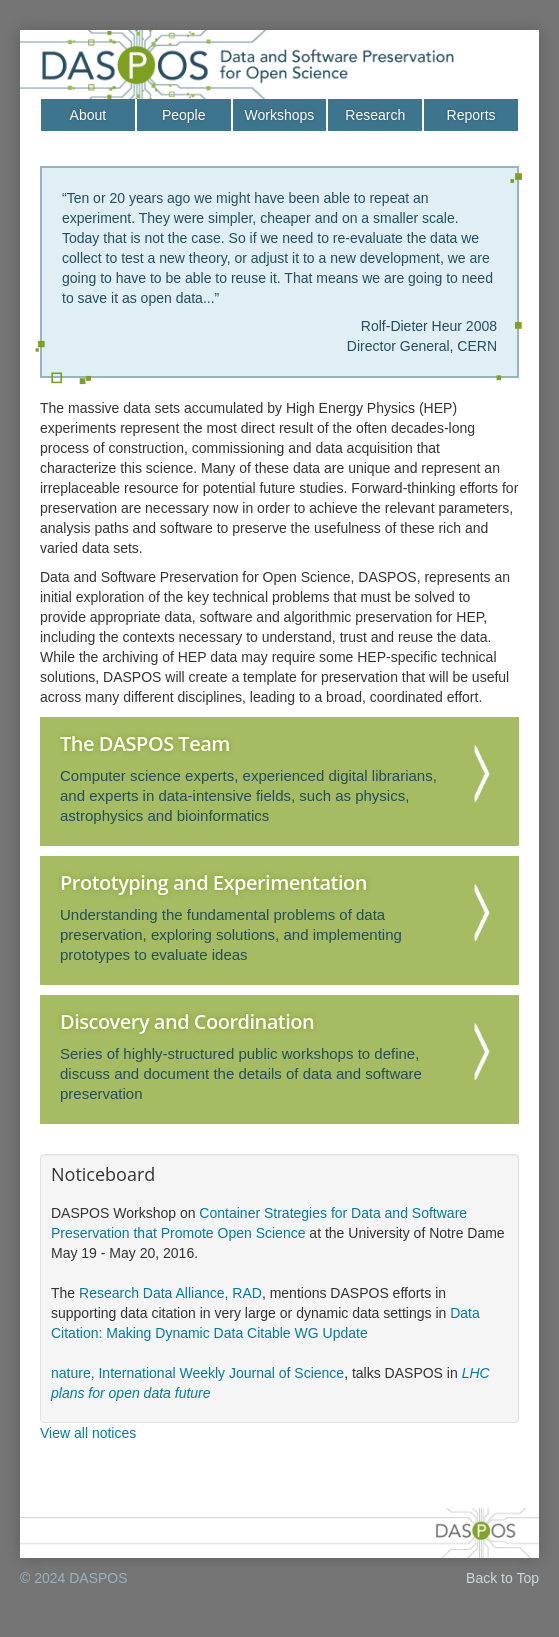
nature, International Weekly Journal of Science (197, 1373)
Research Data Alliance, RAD (170, 1293)
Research (375, 115)
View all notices (88, 1433)
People (184, 115)
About (88, 115)
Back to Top (502, 1578)
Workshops (280, 115)
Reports (471, 115)
